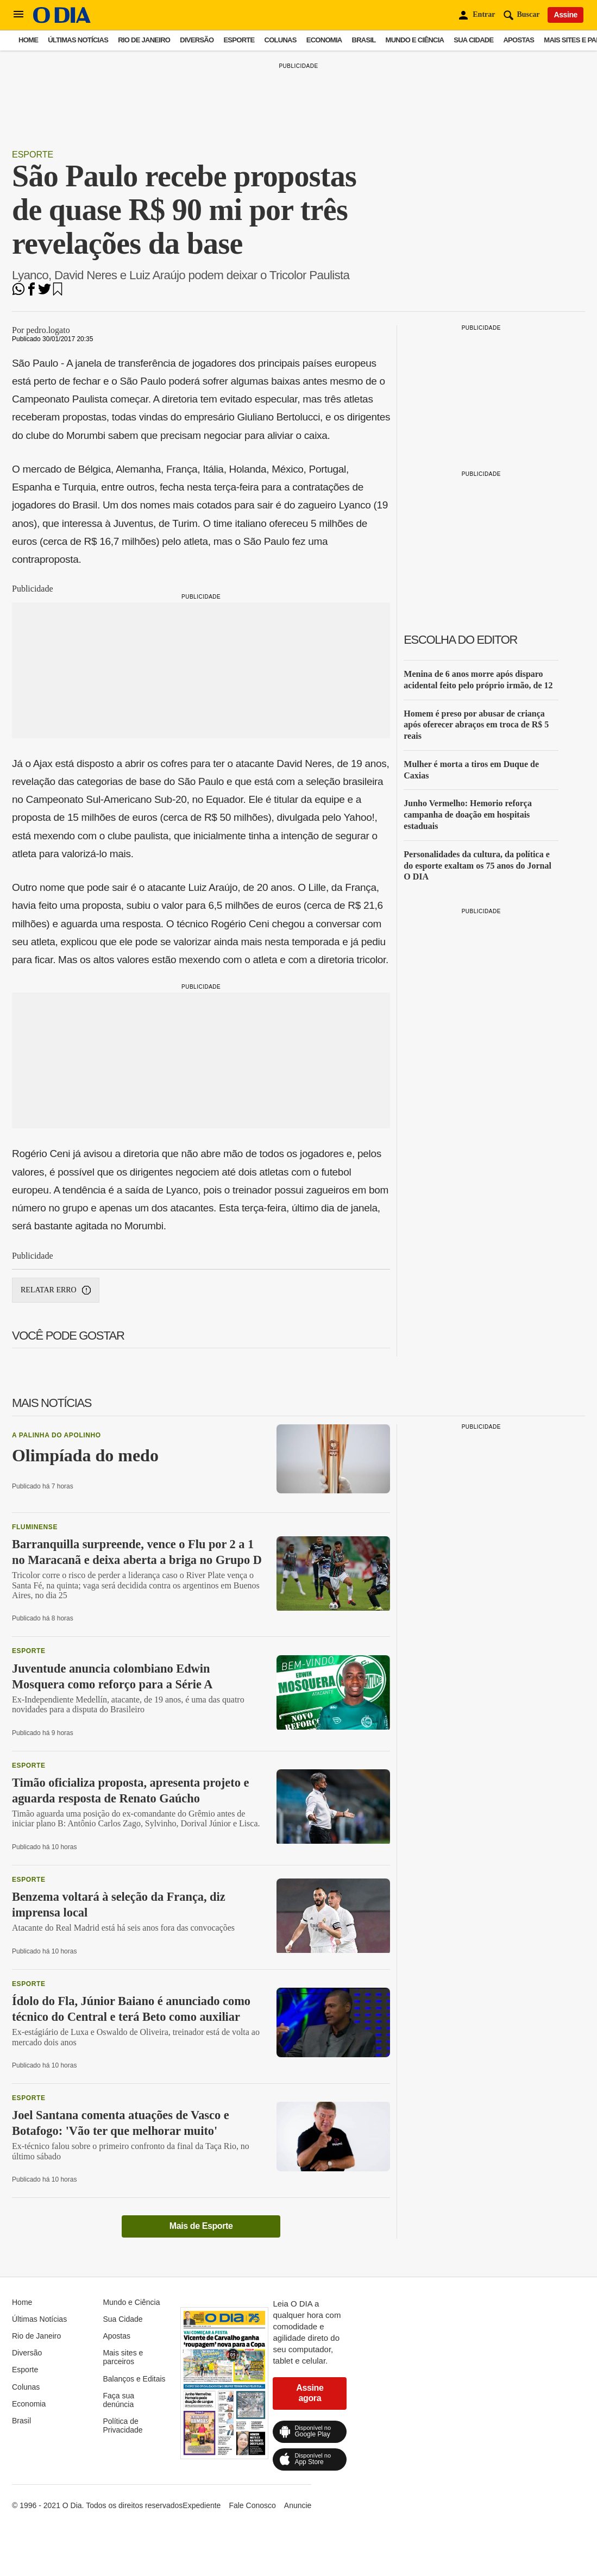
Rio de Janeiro (144, 40)
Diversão (196, 40)
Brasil (364, 40)
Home (28, 40)
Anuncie (298, 2505)
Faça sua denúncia (118, 2400)
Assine (565, 14)
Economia (324, 40)
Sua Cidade (473, 40)
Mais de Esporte (201, 2226)
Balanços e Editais (134, 2378)
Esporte (238, 40)
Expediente (202, 2505)
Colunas (281, 40)
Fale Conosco (252, 2505)
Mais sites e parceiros (123, 2357)
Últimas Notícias (78, 40)
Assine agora (309, 2392)
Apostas (518, 40)
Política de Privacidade (122, 2425)
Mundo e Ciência (415, 40)
